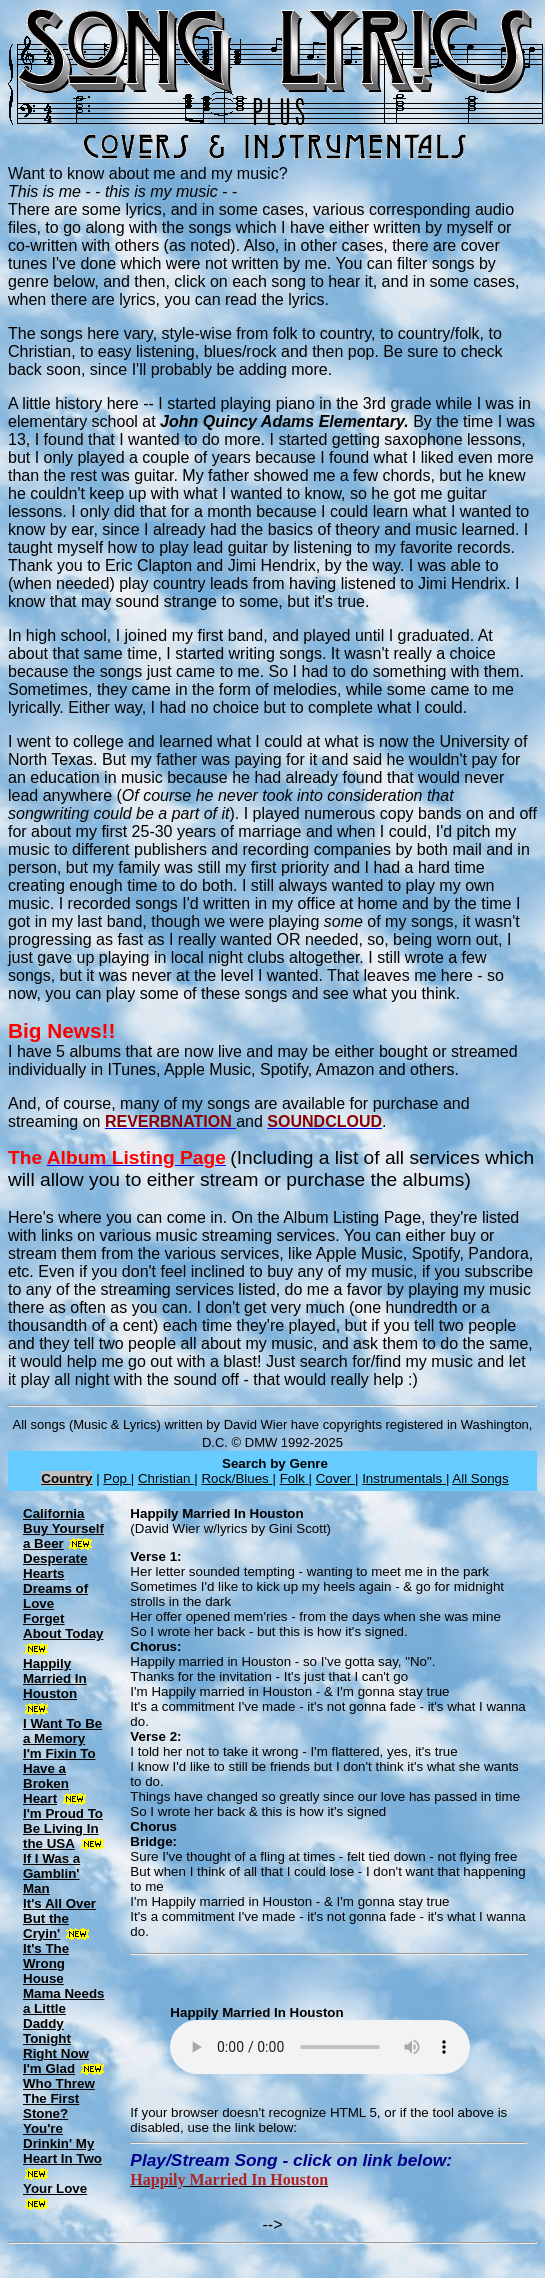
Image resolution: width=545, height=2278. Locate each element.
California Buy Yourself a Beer (63, 1528)
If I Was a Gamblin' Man (51, 1873)
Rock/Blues (236, 1478)
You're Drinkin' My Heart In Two (62, 2143)
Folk (294, 1478)
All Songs (480, 1478)
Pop (116, 1478)
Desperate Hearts (55, 1566)
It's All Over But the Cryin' (59, 1918)
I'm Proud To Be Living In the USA (63, 1828)
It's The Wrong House (46, 1963)
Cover (335, 1478)
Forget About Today (63, 1626)
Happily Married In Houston (55, 1678)
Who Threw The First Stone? (59, 2098)
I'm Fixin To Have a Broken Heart (59, 1776)
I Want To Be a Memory (62, 1731)
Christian (166, 1478)
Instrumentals (404, 1478)
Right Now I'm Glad (56, 2061)
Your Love (55, 2188)
